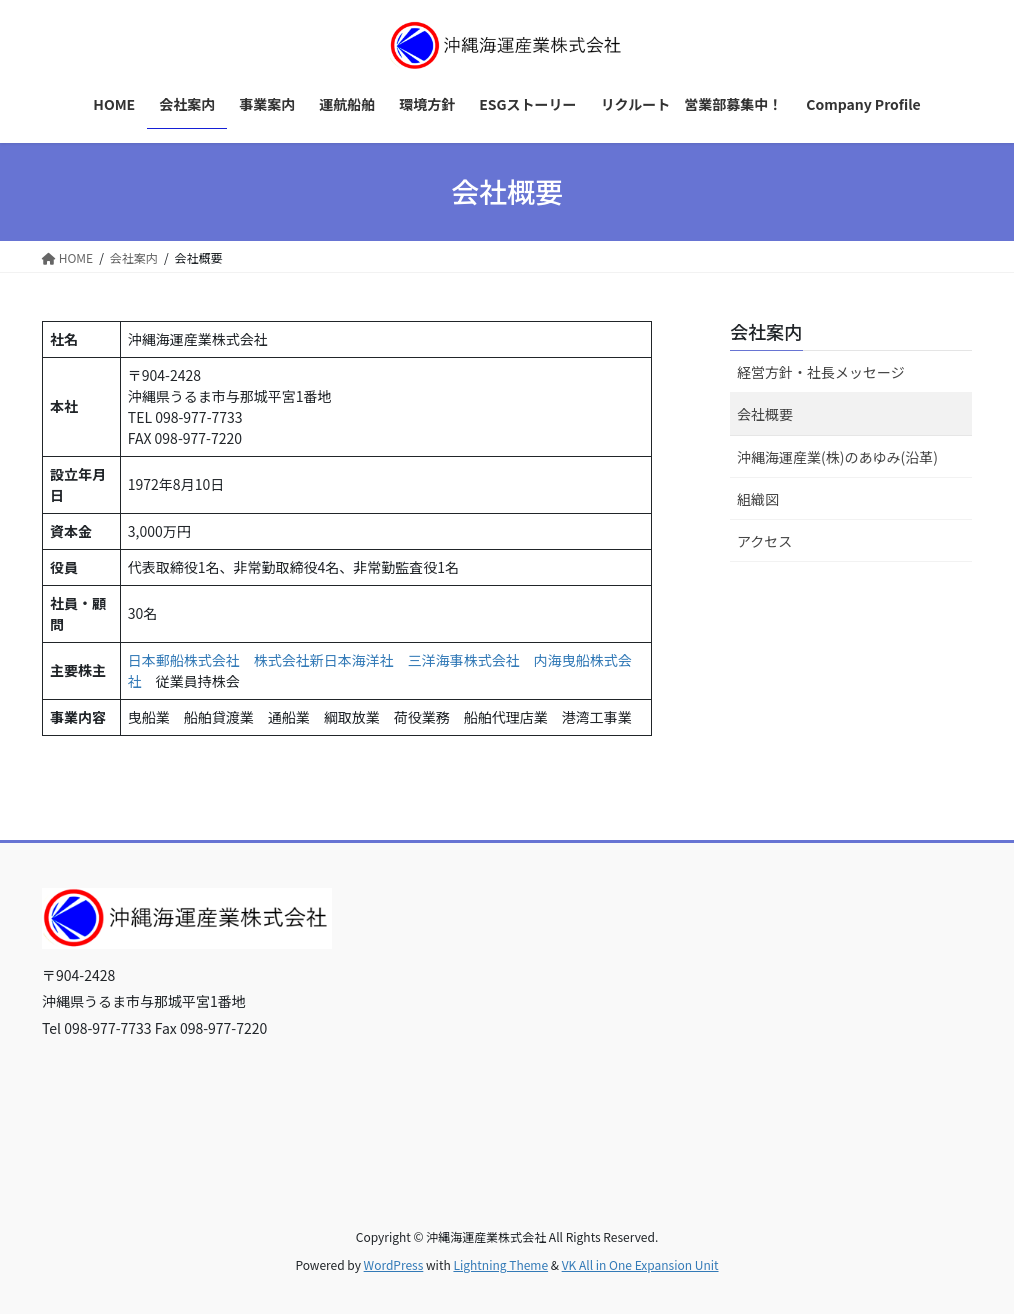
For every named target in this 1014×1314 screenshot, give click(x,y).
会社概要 (765, 414)
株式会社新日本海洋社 (324, 660)
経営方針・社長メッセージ (821, 372)
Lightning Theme (500, 1264)
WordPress (394, 1264)
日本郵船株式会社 (184, 660)
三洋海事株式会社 (464, 660)
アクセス (764, 541)
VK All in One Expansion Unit (640, 1264)
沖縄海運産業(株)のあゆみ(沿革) (837, 457)
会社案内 (766, 331)
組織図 (758, 499)
